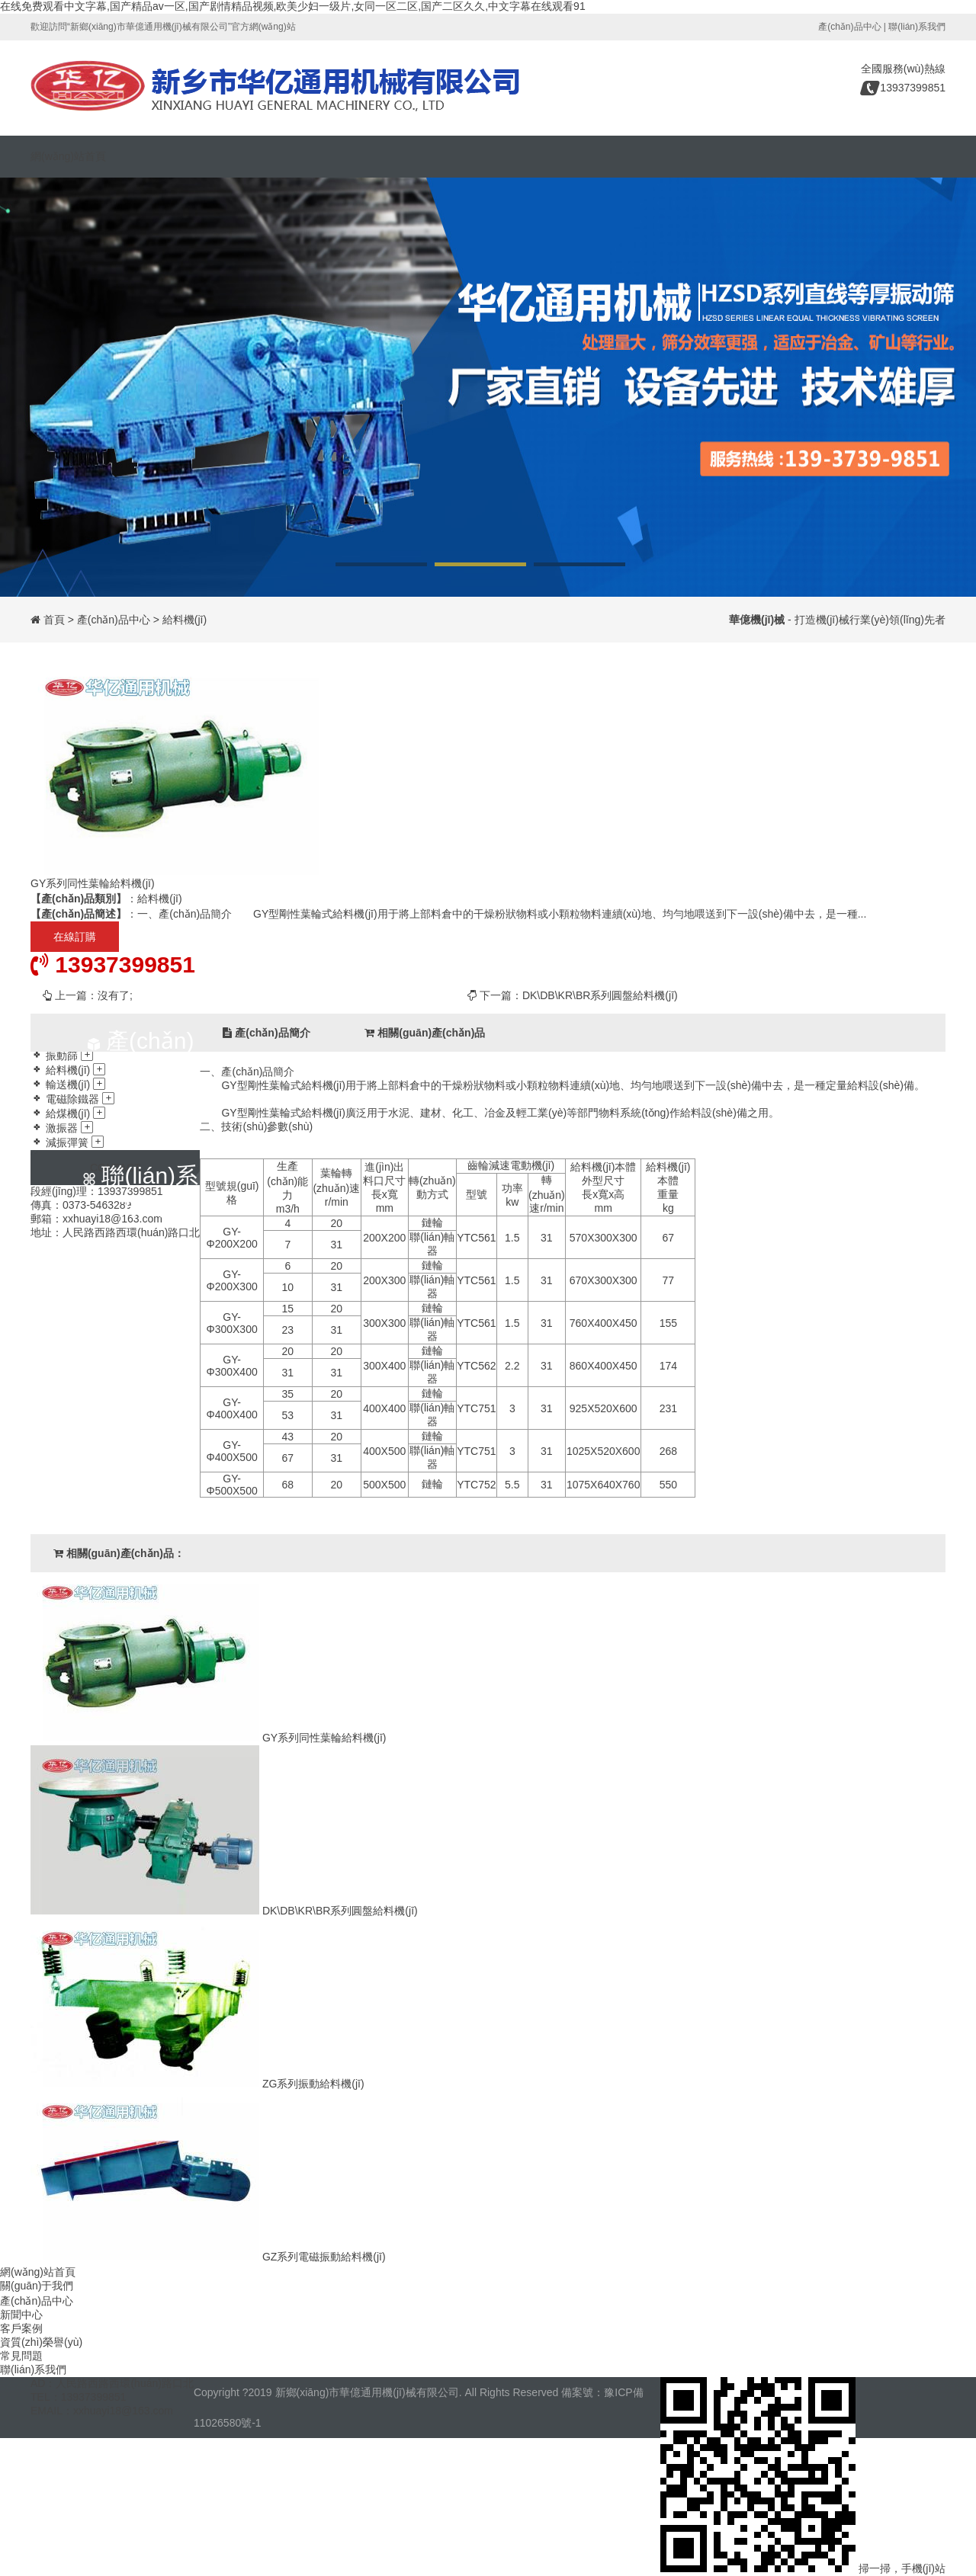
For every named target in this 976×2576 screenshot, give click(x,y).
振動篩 (61, 1055)
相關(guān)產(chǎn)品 (424, 1033)
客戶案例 (21, 2328)
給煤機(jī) (67, 1113)
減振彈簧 (67, 1142)
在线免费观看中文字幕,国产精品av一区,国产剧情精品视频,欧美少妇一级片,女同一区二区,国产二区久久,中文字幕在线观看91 (293, 6)
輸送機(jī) (67, 1084)
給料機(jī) (184, 620)
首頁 (54, 620)
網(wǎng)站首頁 (68, 156)
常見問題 (21, 2356)
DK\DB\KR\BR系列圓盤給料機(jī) (600, 995)
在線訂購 (74, 937)
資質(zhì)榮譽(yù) (41, 2342)
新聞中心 (21, 2314)
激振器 (61, 1128)
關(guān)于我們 (36, 2286)
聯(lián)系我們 (917, 26)
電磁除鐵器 (72, 1099)
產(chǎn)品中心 (849, 26)
